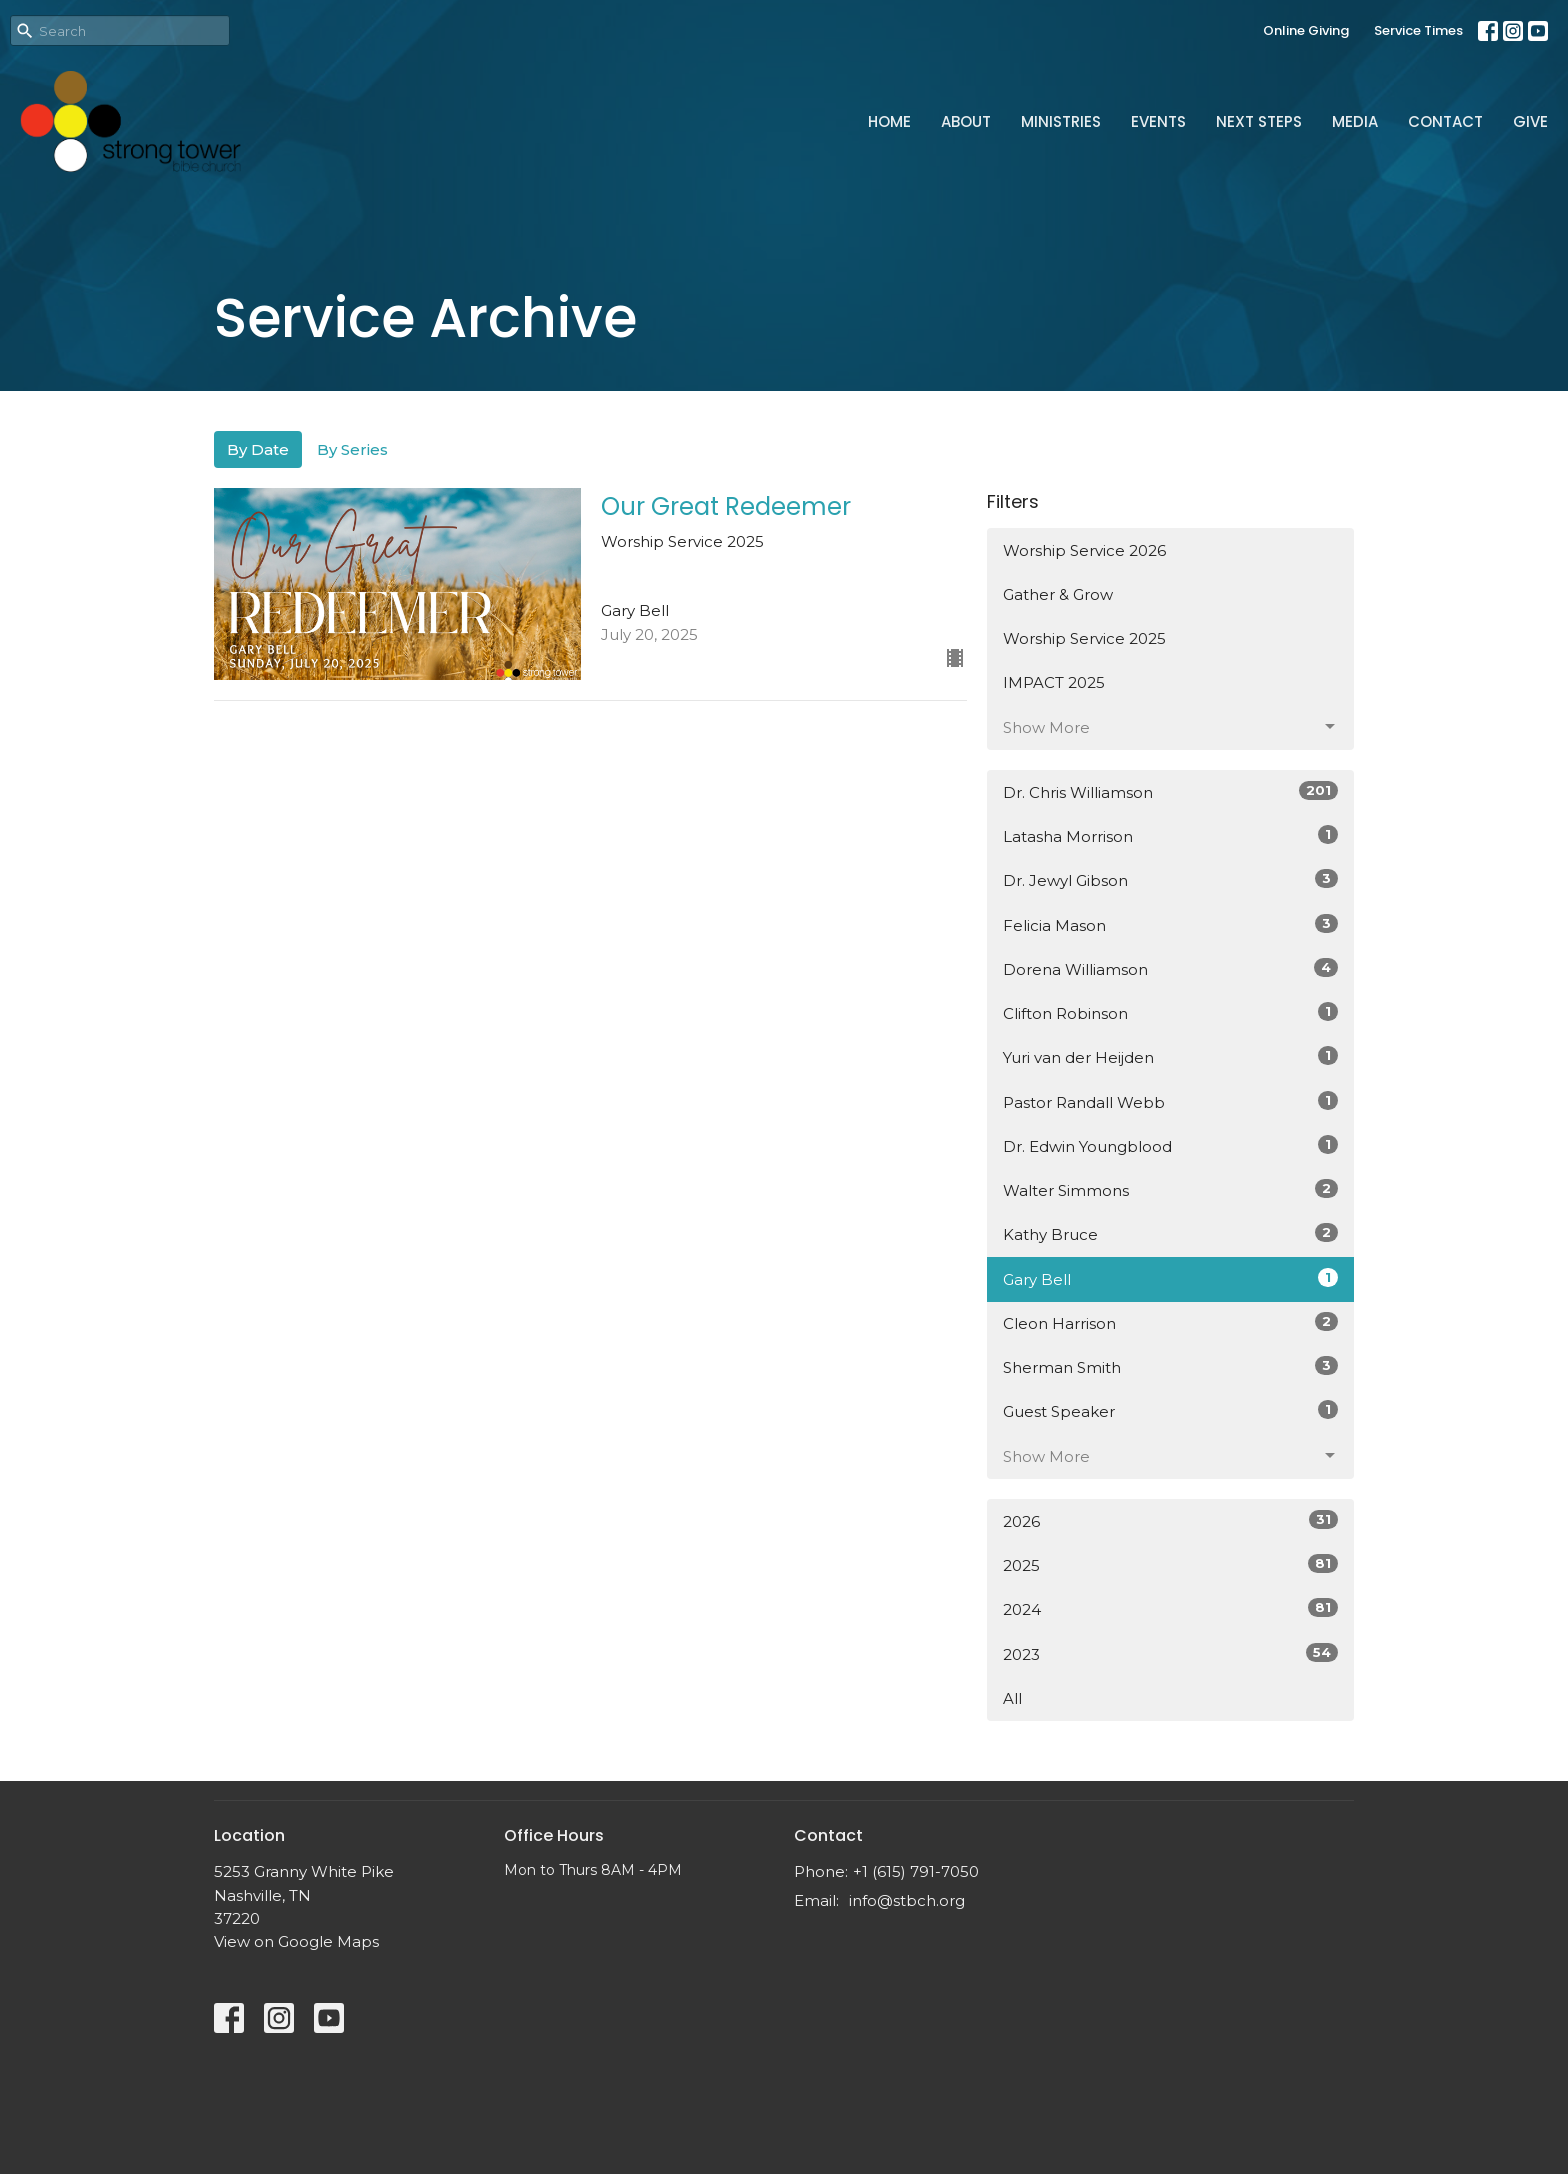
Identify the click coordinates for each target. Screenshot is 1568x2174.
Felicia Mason (1170, 924)
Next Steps (1259, 121)
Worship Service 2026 (1084, 550)
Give (1530, 121)
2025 (1170, 1564)
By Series (352, 449)
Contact (1445, 121)
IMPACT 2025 (1054, 682)
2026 (1170, 1520)
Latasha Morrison (1170, 835)
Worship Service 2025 (1084, 638)
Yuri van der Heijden (1170, 1056)
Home (889, 121)
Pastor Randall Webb (1170, 1101)
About (966, 121)
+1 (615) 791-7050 (916, 1871)
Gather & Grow (1058, 594)
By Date (258, 449)
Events (1158, 121)
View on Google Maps (296, 1941)
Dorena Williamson (1170, 968)
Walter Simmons (1170, 1189)
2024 (1170, 1608)
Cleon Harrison (1170, 1322)
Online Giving (1306, 30)
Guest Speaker (1170, 1410)
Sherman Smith (1170, 1366)
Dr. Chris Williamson (1170, 791)
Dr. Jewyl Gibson (1170, 879)
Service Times (1418, 30)
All (1012, 1698)
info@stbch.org (907, 1900)
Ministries (1061, 121)
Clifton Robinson (1170, 1012)
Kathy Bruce (1170, 1233)
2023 (1170, 1653)
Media (1355, 121)
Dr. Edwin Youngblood (1170, 1145)
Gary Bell (1170, 1278)
